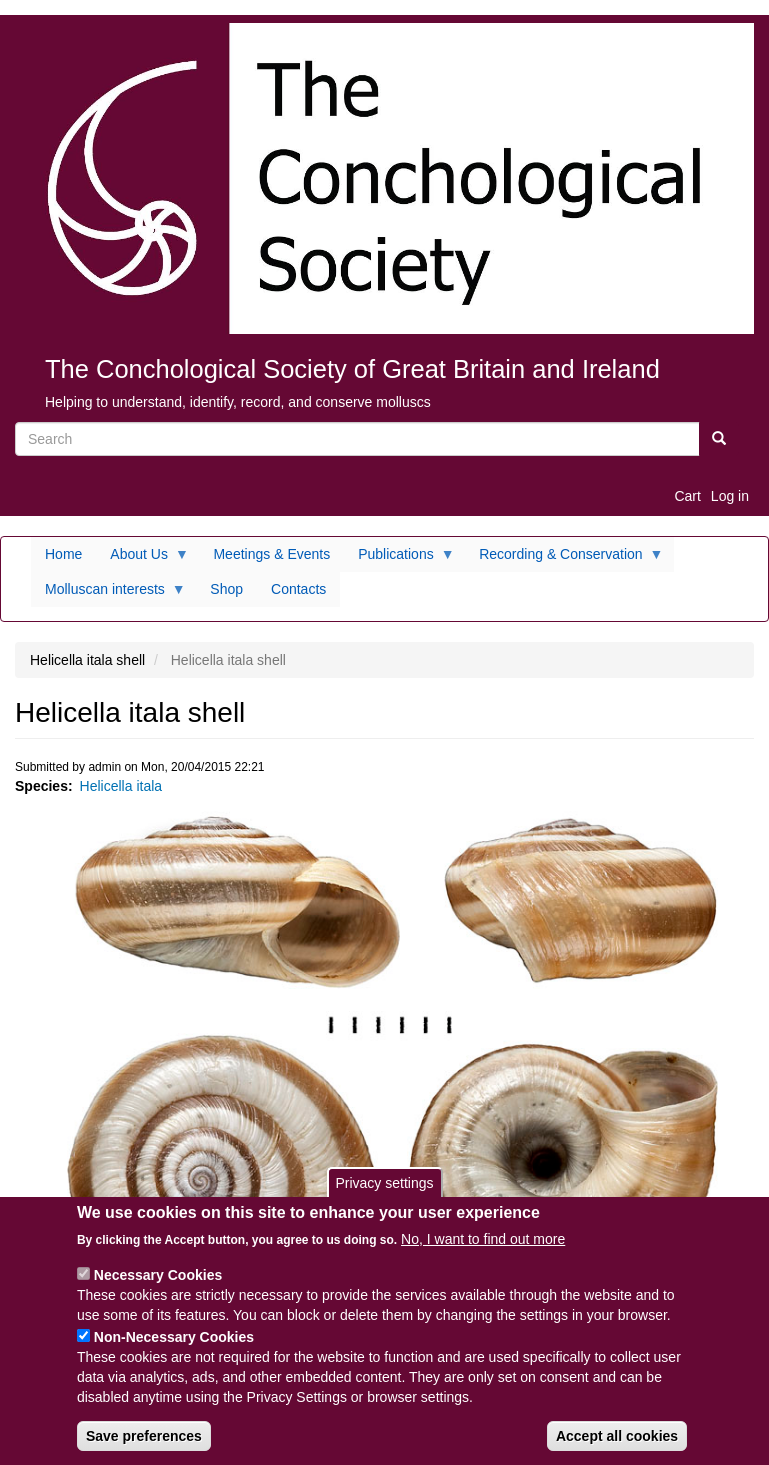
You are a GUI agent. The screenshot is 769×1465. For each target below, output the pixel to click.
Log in (730, 496)
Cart (687, 496)
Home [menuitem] (63, 554)
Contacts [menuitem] (298, 589)
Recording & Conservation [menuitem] (564, 559)
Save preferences (144, 1446)
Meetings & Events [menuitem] (271, 554)
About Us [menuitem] (142, 559)
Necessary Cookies (158, 1285)
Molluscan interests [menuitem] (108, 594)
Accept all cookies (617, 1446)
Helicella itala (121, 786)
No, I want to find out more (483, 1249)
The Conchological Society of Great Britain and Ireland (352, 369)
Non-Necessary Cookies (174, 1347)
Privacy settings (384, 1192)
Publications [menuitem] (399, 559)
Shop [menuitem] (226, 589)
